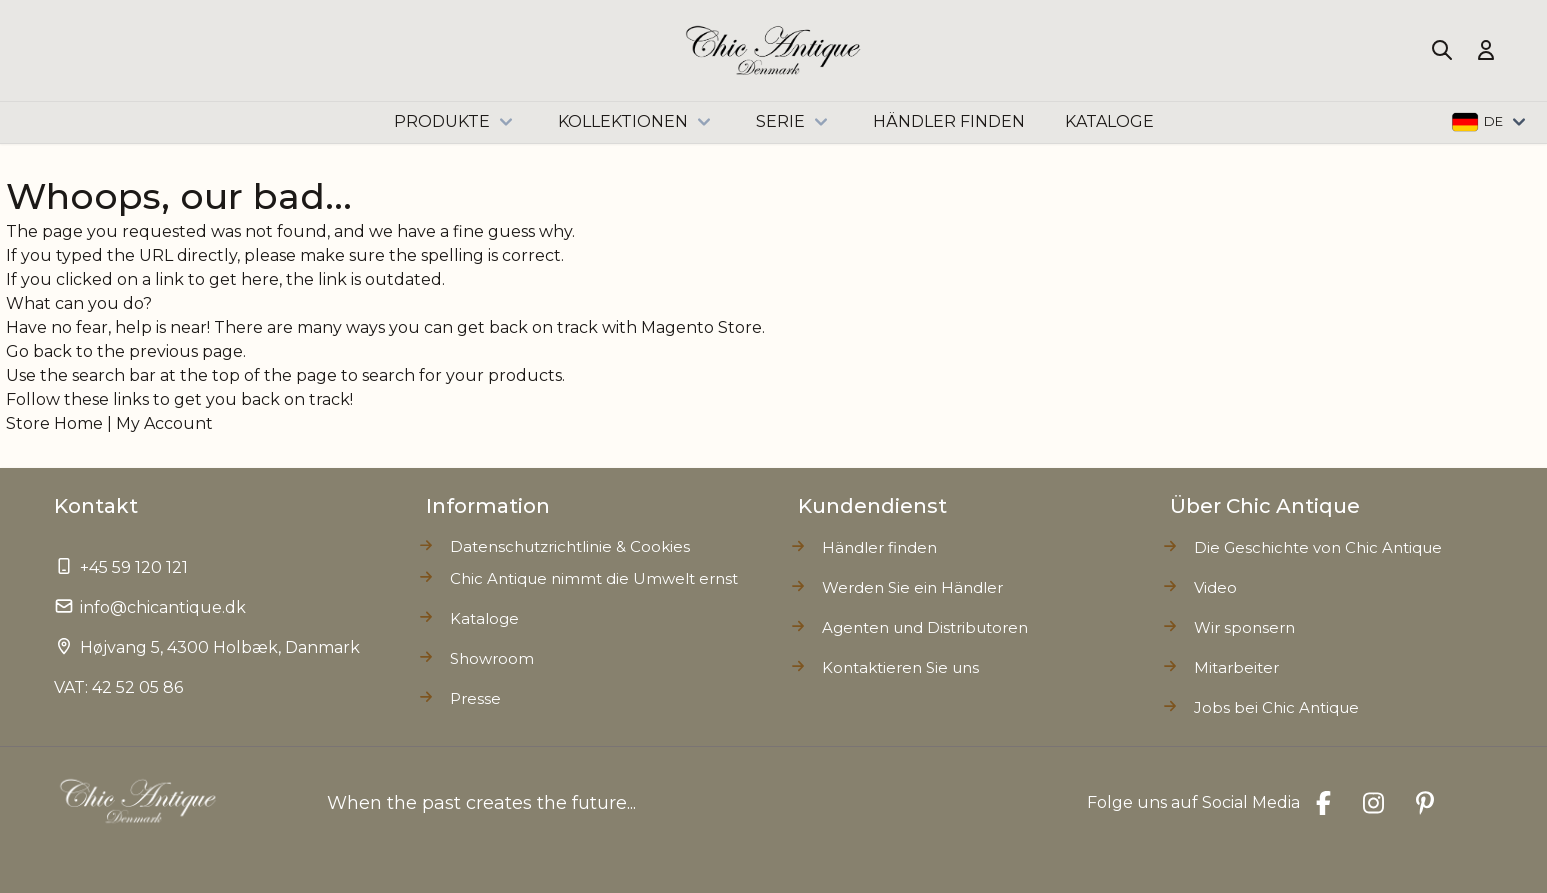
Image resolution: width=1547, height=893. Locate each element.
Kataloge (484, 618)
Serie (794, 122)
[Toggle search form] (1442, 50)
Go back (39, 351)
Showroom (492, 658)
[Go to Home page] (773, 50)
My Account (164, 423)
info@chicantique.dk (163, 607)
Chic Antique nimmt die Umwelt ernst (594, 578)
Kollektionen (637, 122)
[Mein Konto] (1486, 50)
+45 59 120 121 (134, 567)
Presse (475, 698)
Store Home (54, 423)
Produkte (456, 122)
